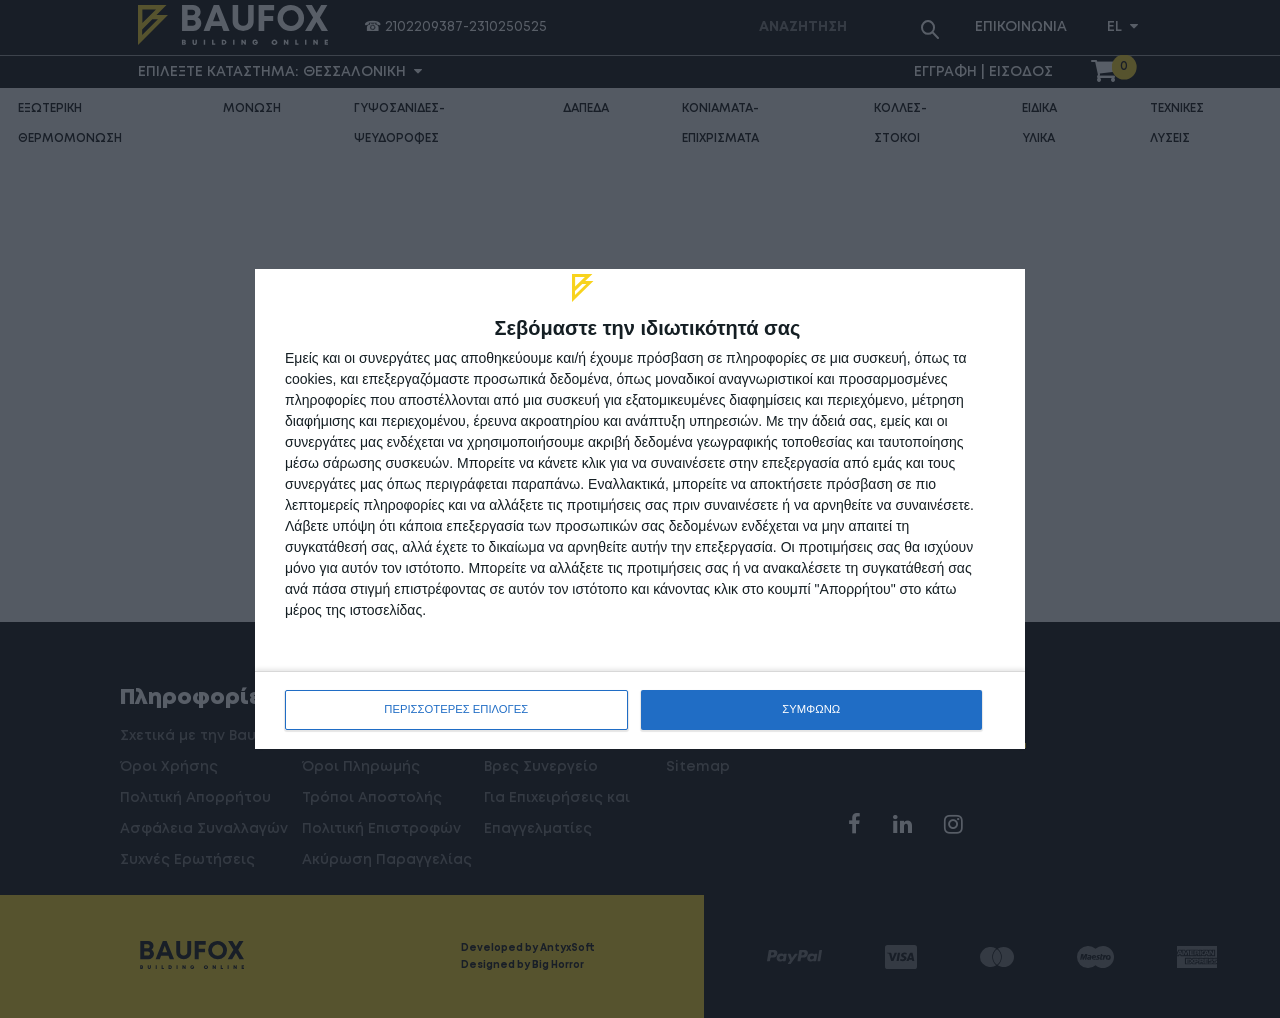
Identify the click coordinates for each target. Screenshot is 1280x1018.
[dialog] (640, 508)
